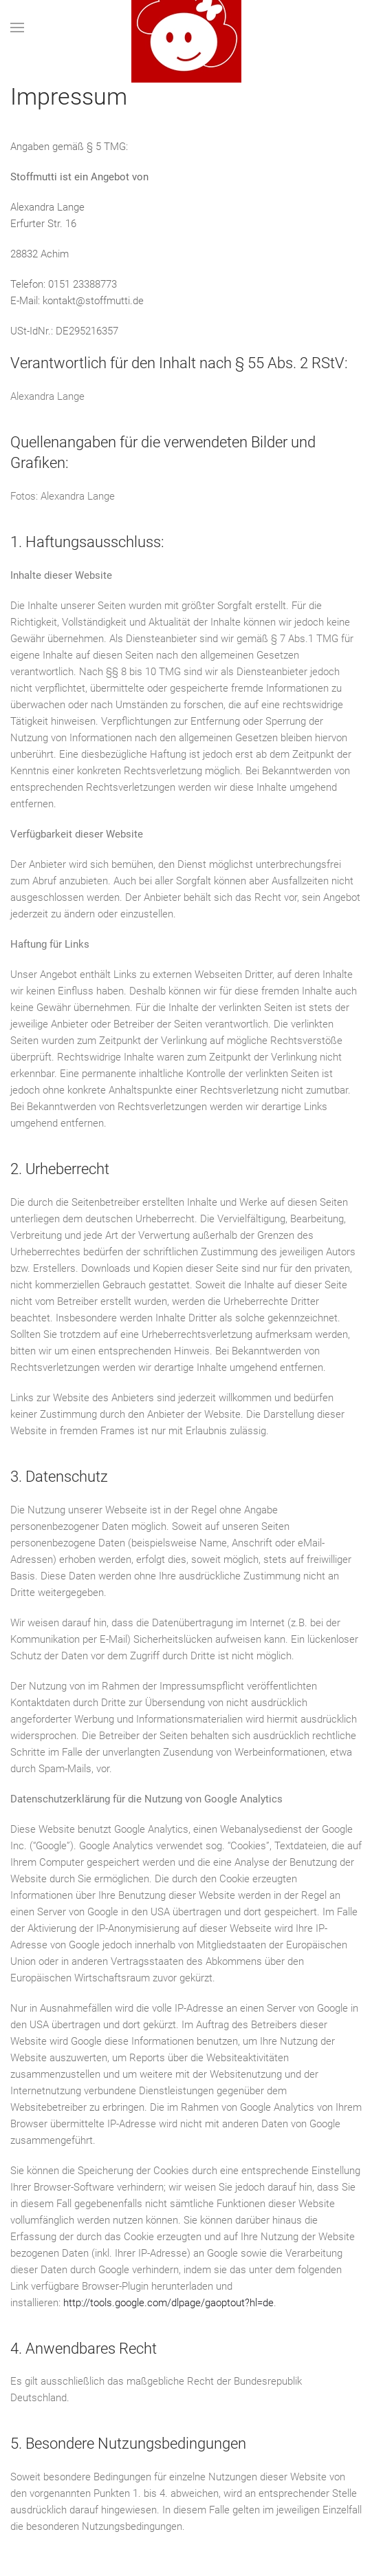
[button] (17, 27)
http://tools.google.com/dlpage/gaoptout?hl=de (168, 2303)
